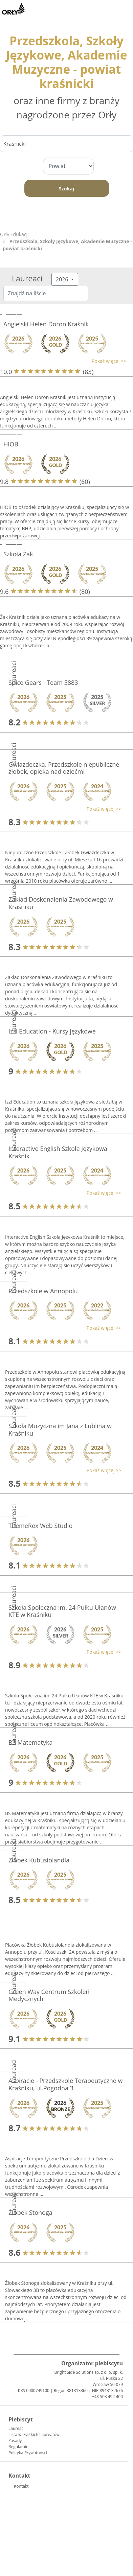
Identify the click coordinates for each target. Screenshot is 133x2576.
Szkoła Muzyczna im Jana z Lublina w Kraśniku (60, 1429)
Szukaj (66, 188)
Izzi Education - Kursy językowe (52, 1031)
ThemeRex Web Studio (40, 1526)
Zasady (15, 2440)
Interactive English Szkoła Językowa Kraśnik (57, 1152)
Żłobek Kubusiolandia (38, 1860)
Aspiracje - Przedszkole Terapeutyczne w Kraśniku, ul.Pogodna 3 (65, 2084)
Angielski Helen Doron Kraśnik (46, 324)
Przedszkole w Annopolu (43, 1291)
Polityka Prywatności (27, 2453)
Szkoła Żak (18, 554)
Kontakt (21, 2486)
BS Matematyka (30, 1742)
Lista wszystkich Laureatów (34, 2434)
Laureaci (16, 2428)
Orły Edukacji (14, 234)
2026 (63, 279)
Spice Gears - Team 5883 (43, 682)
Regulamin (18, 2447)
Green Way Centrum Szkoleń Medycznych (49, 1995)
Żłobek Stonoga (30, 2212)
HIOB (10, 444)
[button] (63, 361)
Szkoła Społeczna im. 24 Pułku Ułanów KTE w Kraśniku (62, 1611)
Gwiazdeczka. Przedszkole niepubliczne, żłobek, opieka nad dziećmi (64, 768)
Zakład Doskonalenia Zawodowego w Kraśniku (60, 903)
